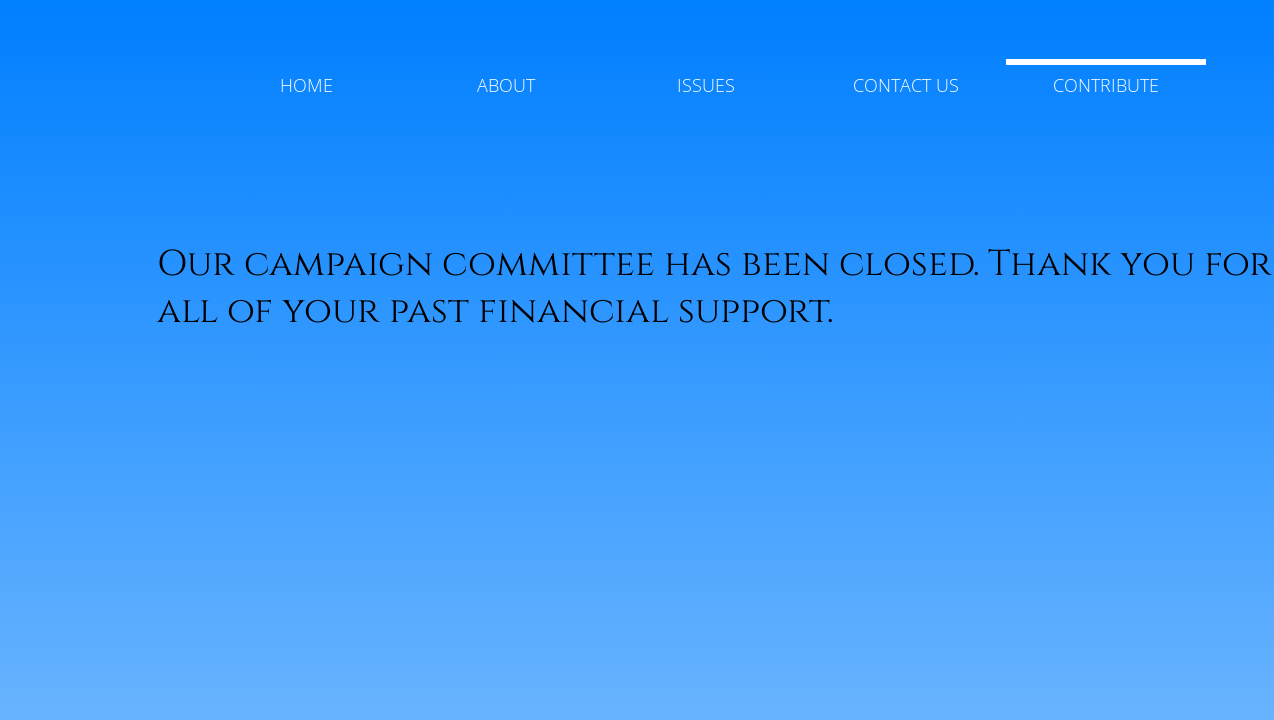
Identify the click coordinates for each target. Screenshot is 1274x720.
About (506, 85)
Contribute (1106, 85)
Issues (706, 85)
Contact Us (906, 85)
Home (306, 85)
